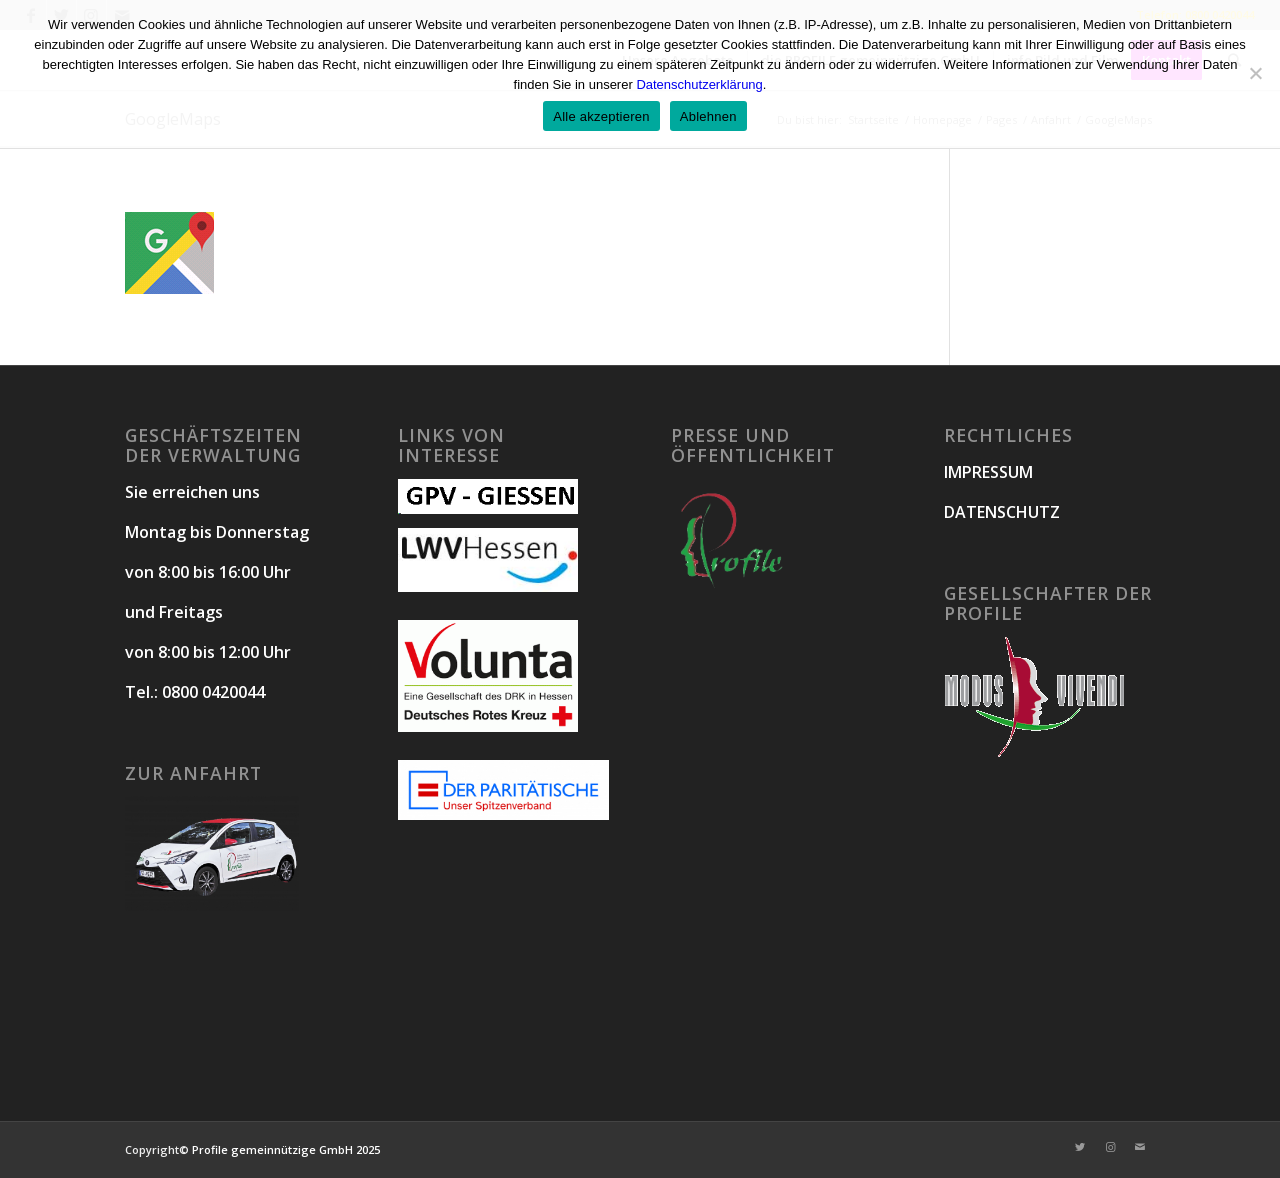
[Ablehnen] (1255, 73)
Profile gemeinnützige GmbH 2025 (286, 1149)
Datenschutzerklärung (699, 84)
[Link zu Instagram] (1110, 1147)
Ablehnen (708, 116)
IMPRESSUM (988, 472)
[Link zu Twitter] (1080, 1147)
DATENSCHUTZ (1002, 512)
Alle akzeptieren (601, 116)
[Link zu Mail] (1140, 1147)
